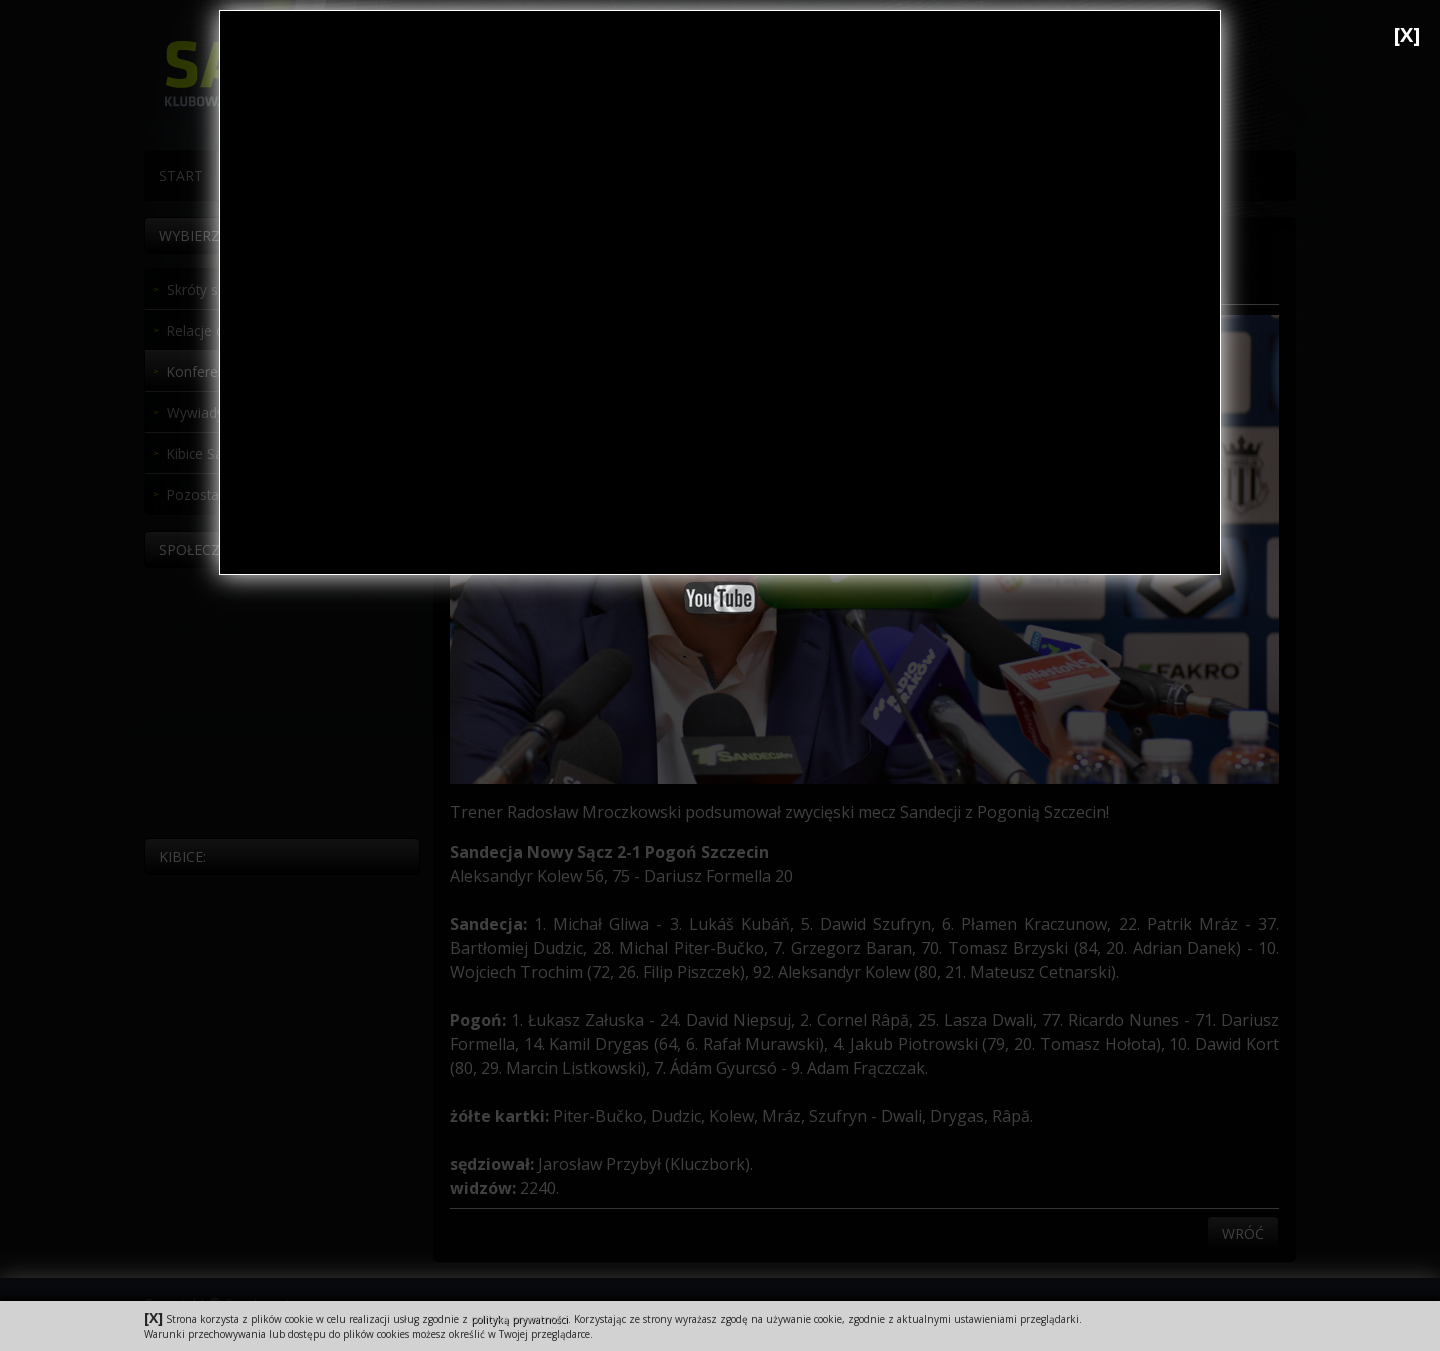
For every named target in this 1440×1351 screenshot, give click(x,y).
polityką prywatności (519, 1319)
